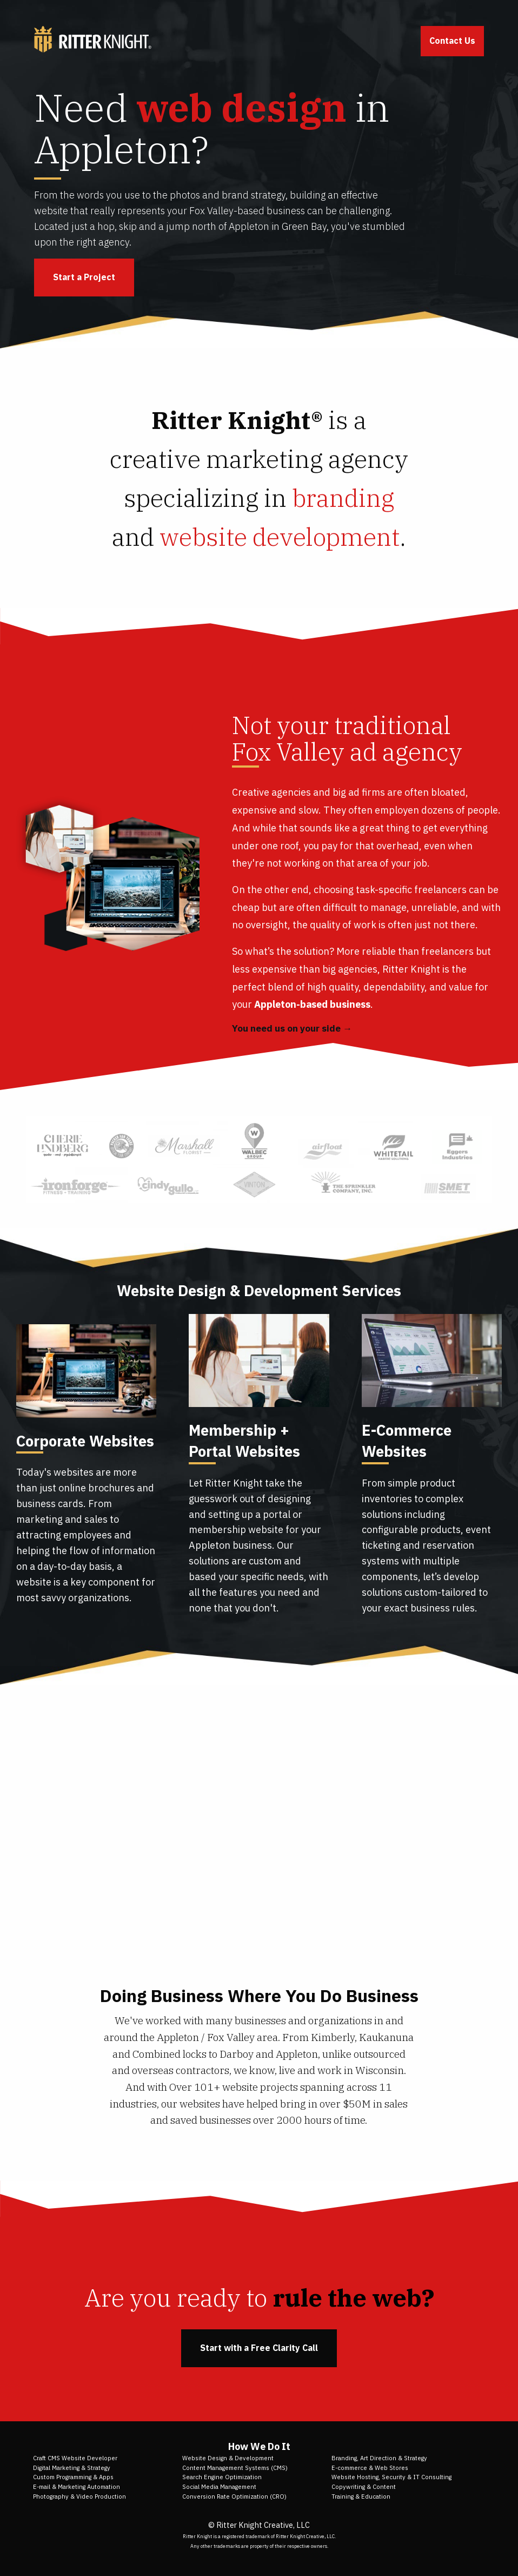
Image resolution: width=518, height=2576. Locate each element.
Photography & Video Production (79, 2496)
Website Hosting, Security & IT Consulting (391, 2477)
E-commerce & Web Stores (369, 2468)
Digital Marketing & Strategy (71, 2468)
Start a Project (84, 277)
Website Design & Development (228, 2458)
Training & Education (360, 2496)
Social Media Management (219, 2487)
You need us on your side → (292, 1028)
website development (280, 536)
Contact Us (452, 40)
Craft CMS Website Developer (75, 2458)
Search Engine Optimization (222, 2477)
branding (343, 497)
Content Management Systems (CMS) (235, 2468)
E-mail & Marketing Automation (76, 2487)
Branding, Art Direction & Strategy (379, 2458)
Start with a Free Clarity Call (259, 2347)
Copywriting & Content (363, 2487)
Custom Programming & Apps (73, 2477)
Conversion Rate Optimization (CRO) (234, 2496)
